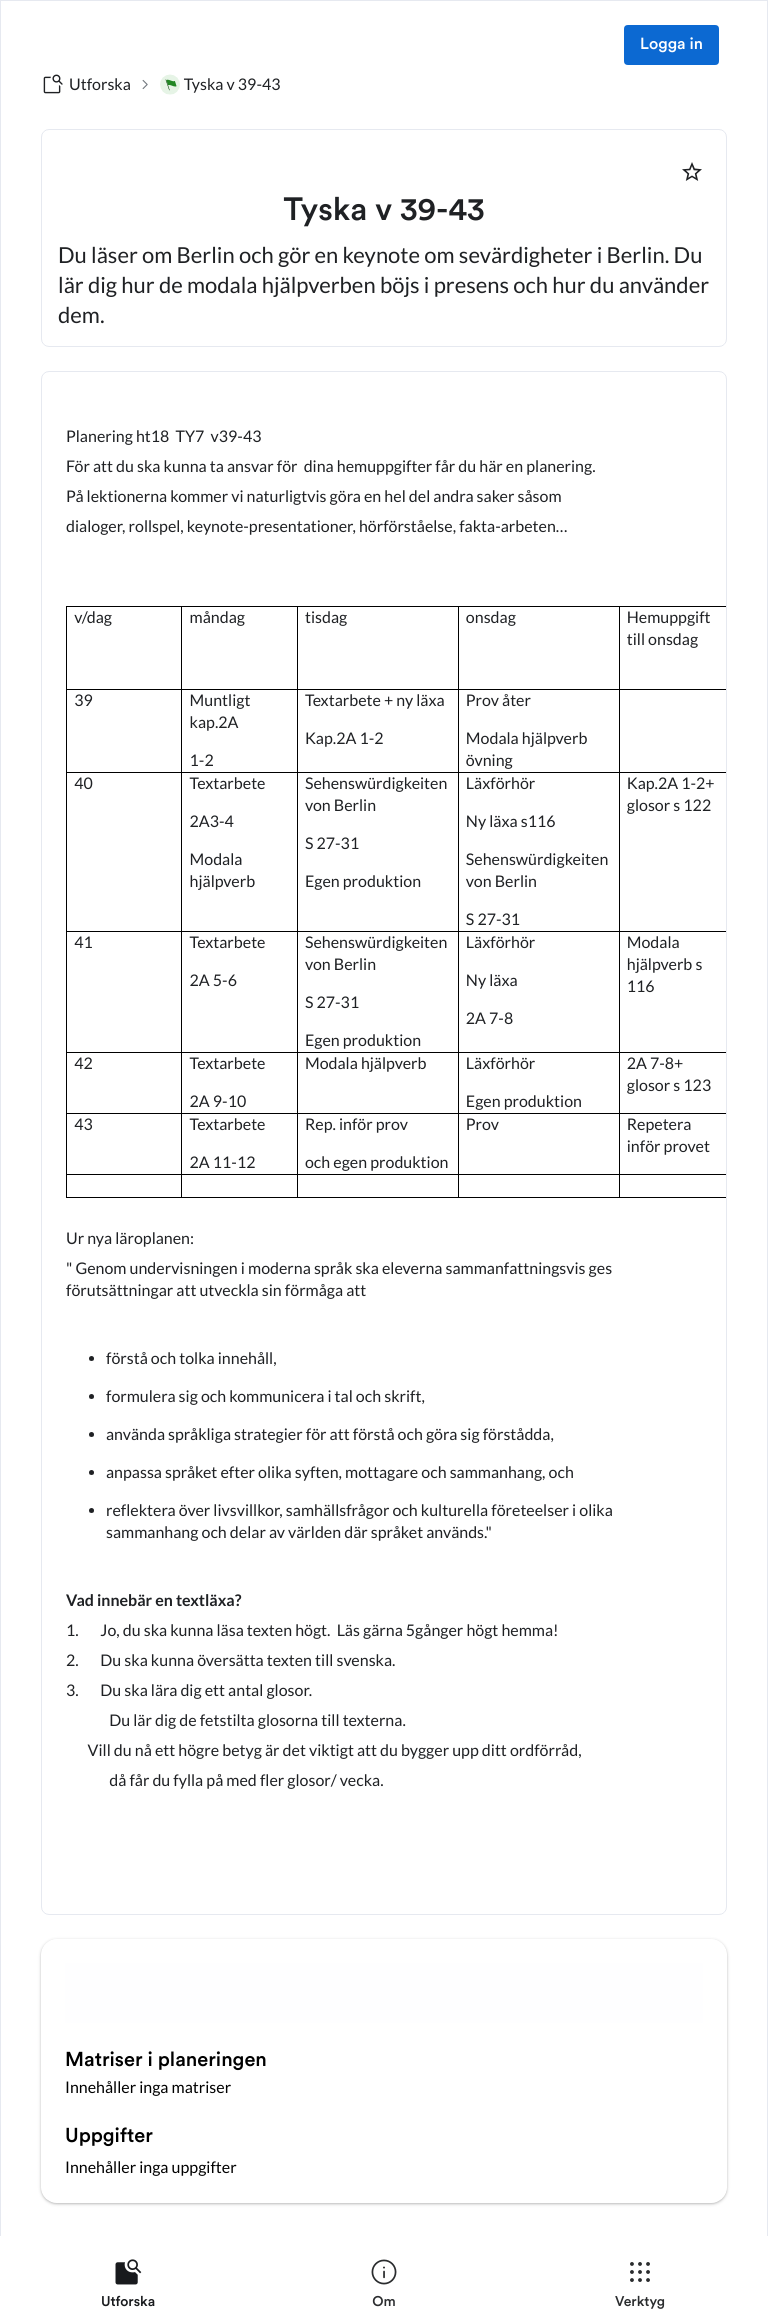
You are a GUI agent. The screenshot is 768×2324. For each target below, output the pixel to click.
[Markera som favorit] (692, 172)
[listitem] (128, 2288)
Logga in (671, 45)
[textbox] (384, 1143)
